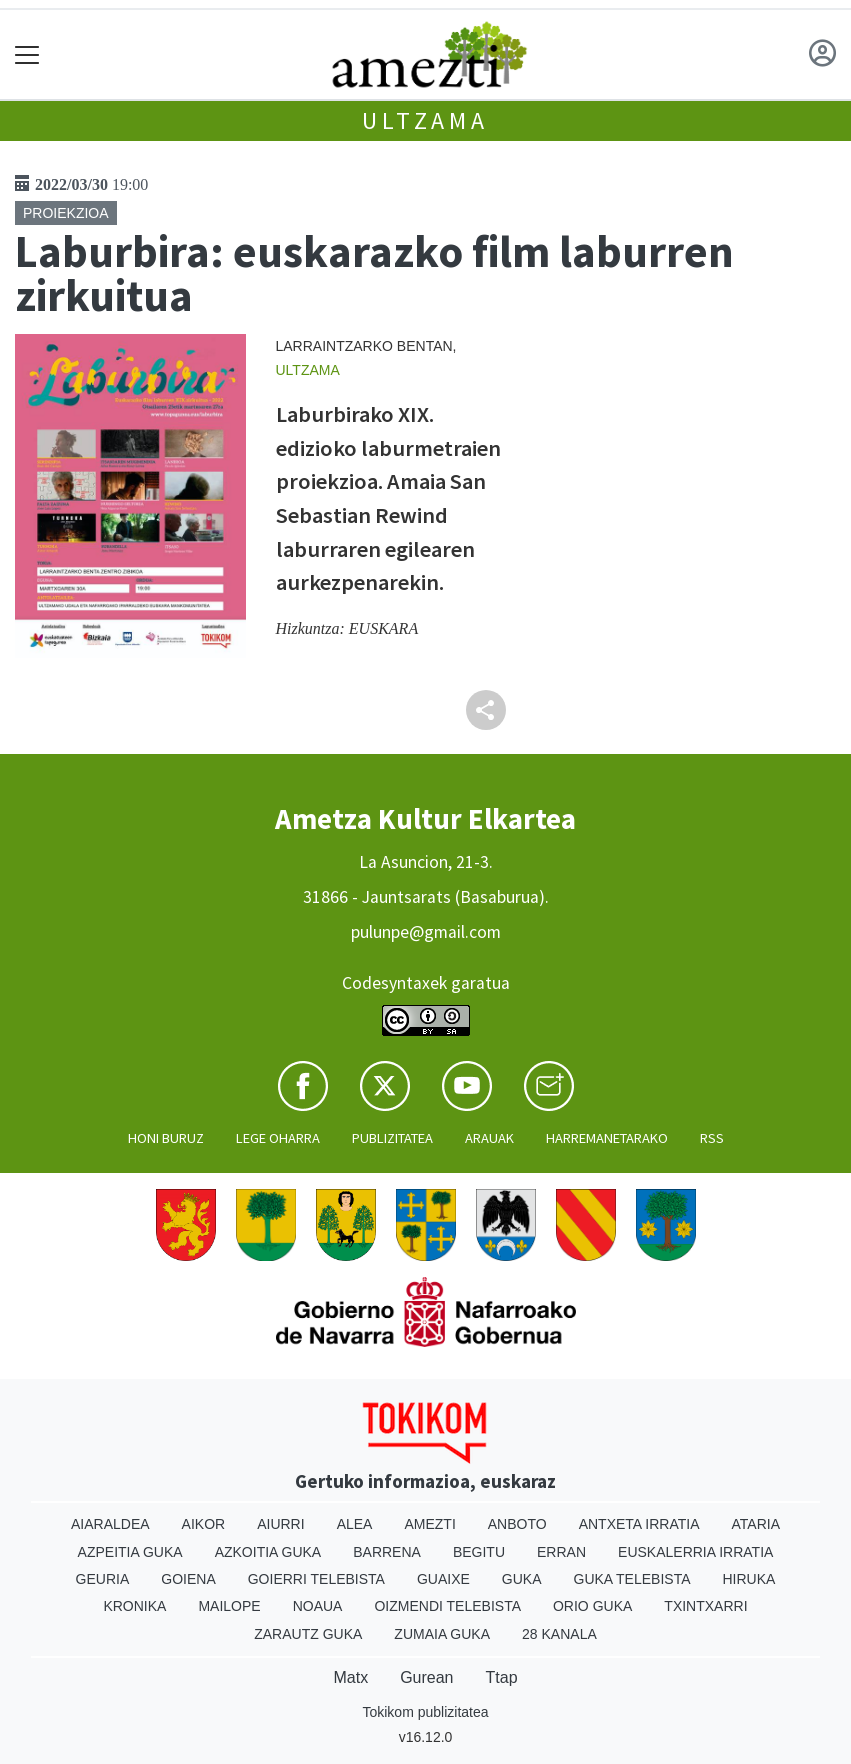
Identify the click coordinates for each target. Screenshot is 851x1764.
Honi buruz (166, 1138)
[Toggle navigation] (27, 54)
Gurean (426, 1677)
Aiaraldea (110, 1524)
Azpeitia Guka (130, 1552)
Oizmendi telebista (447, 1606)
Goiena (188, 1579)
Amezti (429, 1524)
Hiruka (749, 1579)
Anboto (517, 1524)
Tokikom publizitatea (425, 1712)
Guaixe (443, 1579)
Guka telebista (632, 1579)
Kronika (134, 1606)
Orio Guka (592, 1606)
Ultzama (425, 120)
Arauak (489, 1138)
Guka (522, 1579)
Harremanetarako (607, 1138)
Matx (350, 1677)
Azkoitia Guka (268, 1552)
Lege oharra (278, 1138)
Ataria (756, 1524)
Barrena (387, 1552)
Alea (355, 1524)
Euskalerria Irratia (695, 1552)
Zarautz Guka (308, 1634)
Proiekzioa (66, 213)
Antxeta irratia (639, 1524)
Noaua (318, 1606)
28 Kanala (559, 1634)
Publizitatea (392, 1138)
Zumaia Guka (442, 1634)
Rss (712, 1138)
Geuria (103, 1579)
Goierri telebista (316, 1579)
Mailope (229, 1606)
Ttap (502, 1677)
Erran (561, 1552)
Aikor (204, 1524)
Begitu (479, 1552)
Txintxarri (705, 1606)
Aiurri (280, 1524)
